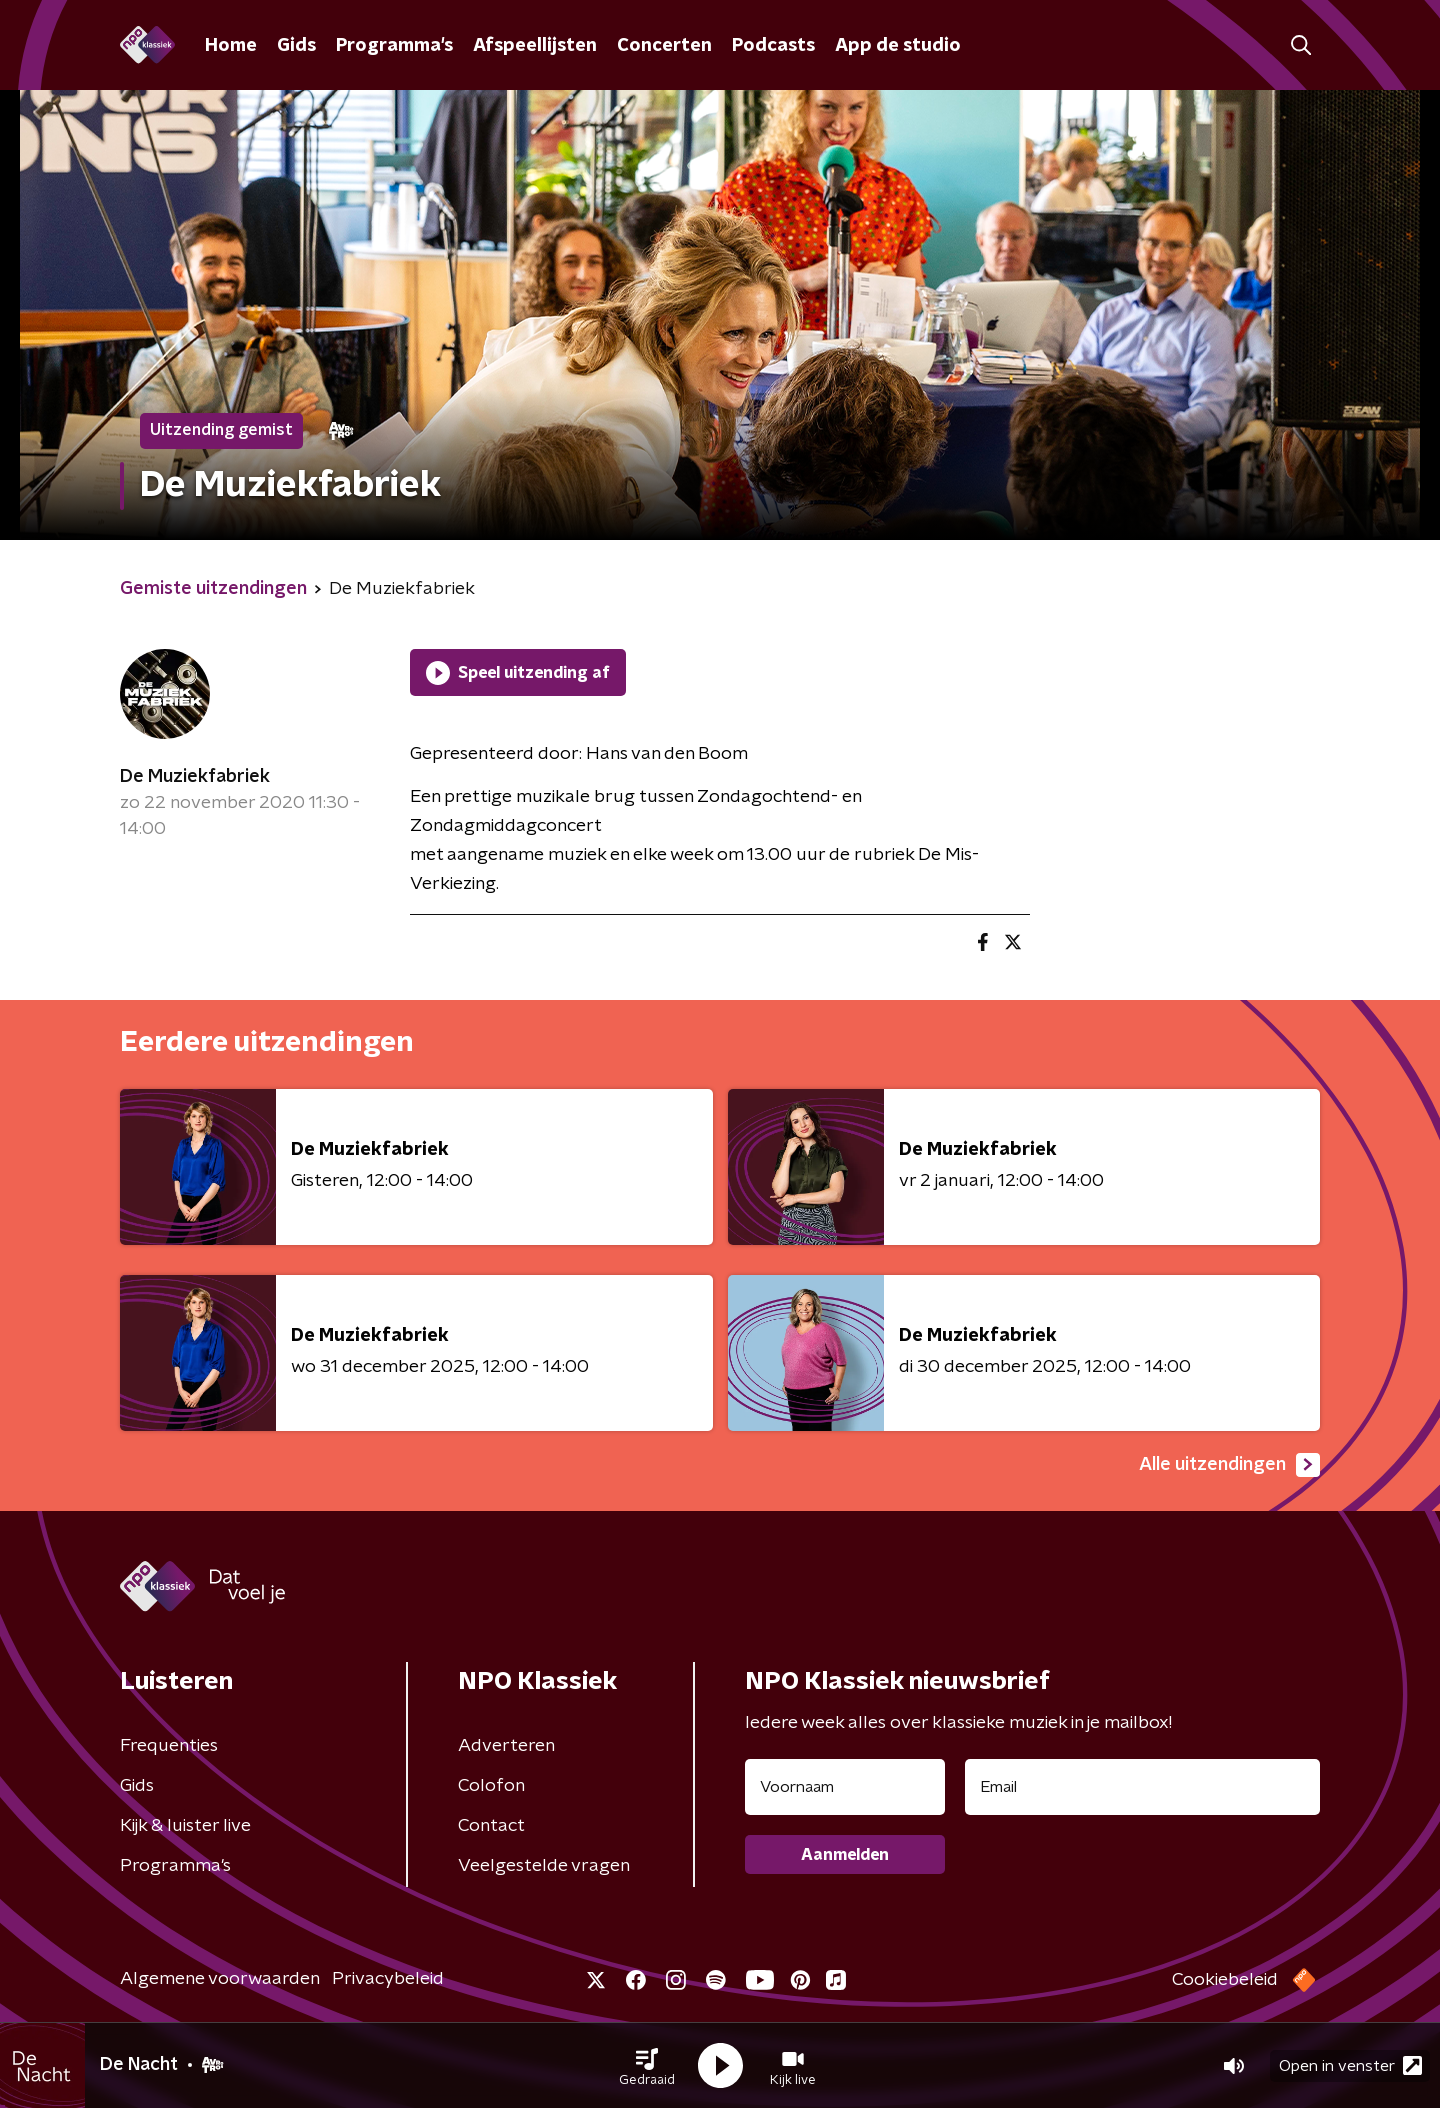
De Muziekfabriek (195, 777)
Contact (491, 1826)
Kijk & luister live (185, 1826)
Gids (296, 46)
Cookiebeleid (1225, 1980)
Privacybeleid (388, 1979)
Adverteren (506, 1746)
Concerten (664, 46)
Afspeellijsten (535, 46)
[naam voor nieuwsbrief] (845, 1787)
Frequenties (169, 1746)
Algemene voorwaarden (220, 1979)
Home (231, 46)
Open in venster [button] (1350, 2065)
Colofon (491, 1786)
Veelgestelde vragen (544, 1866)
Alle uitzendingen (1229, 1465)
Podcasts (773, 46)
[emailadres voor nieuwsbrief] (1142, 1787)
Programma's (394, 46)
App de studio (898, 46)
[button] (647, 2066)
